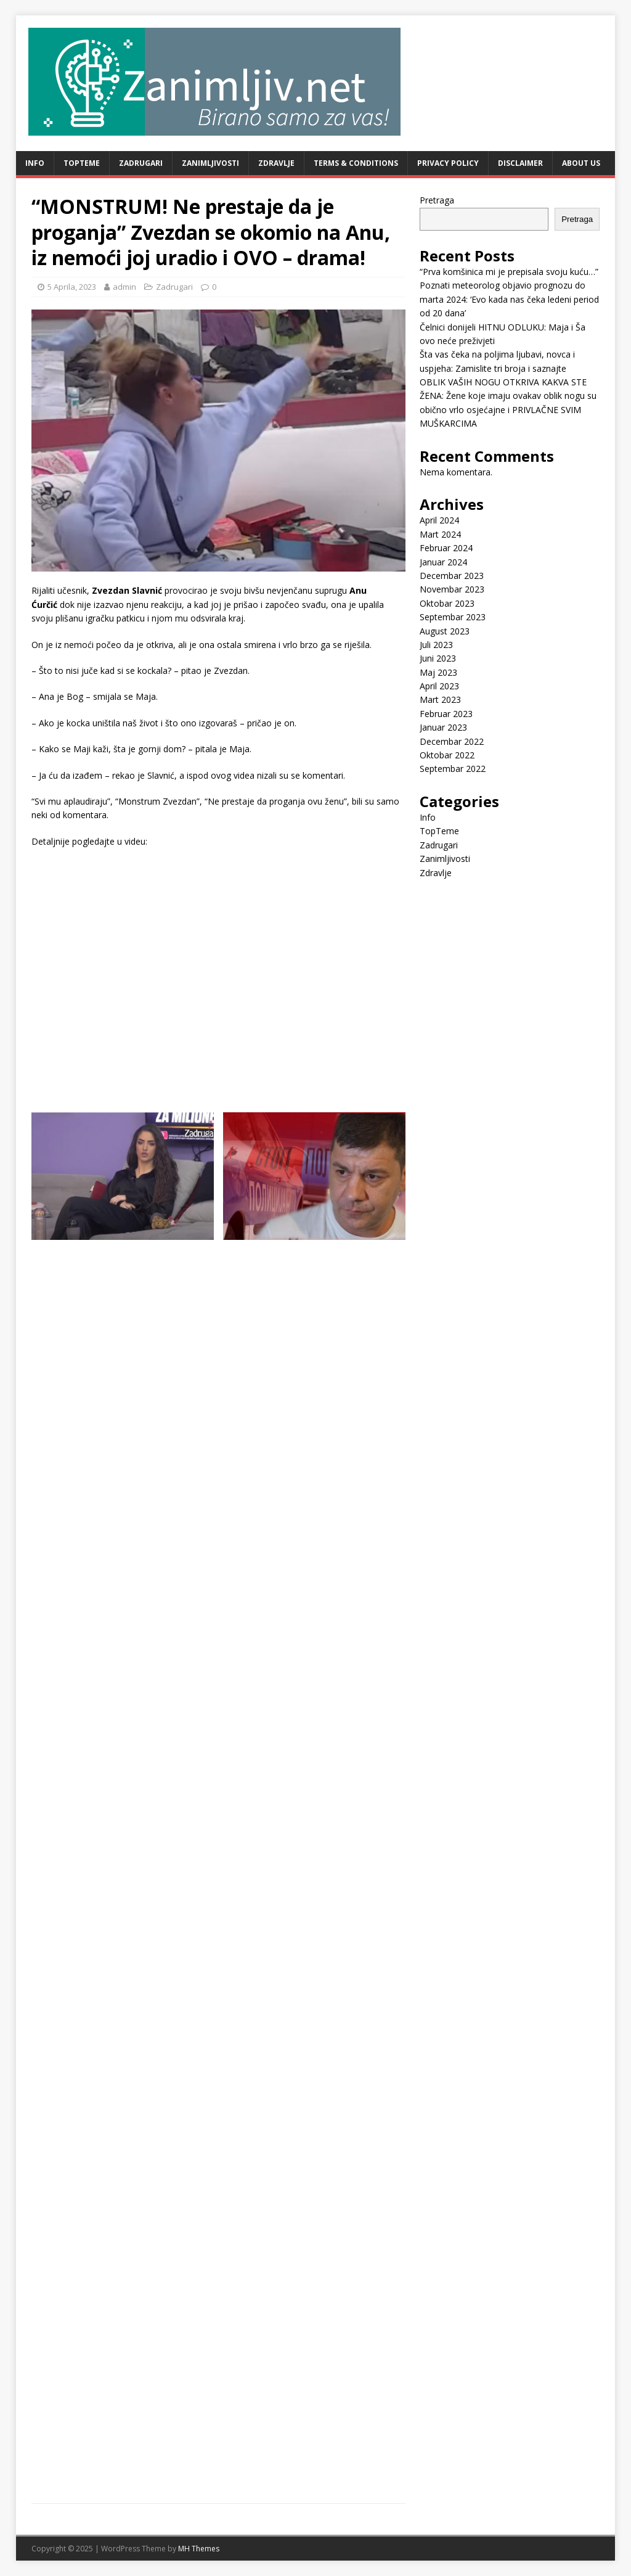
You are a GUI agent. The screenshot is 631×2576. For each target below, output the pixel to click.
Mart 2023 (440, 699)
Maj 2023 (438, 672)
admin (124, 286)
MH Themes (198, 2548)
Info (34, 163)
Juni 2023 (438, 658)
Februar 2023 (446, 714)
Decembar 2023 (452, 575)
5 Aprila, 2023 (71, 286)
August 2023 (445, 631)
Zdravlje (276, 163)
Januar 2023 (443, 727)
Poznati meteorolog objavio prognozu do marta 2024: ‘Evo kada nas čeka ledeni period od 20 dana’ (509, 299)
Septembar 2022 (453, 768)
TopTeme (81, 163)
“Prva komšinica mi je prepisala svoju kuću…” (509, 271)
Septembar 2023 (453, 617)
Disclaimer (520, 163)
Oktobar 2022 (447, 755)
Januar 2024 (443, 562)
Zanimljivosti (210, 163)
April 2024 (439, 520)
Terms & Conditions (356, 163)
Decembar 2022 (452, 741)
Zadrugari (141, 163)
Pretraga (437, 200)
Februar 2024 (446, 548)
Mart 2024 (440, 534)
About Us (581, 163)
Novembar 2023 (452, 589)
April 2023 (439, 686)
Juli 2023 (436, 644)
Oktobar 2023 (447, 603)
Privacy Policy (448, 163)
